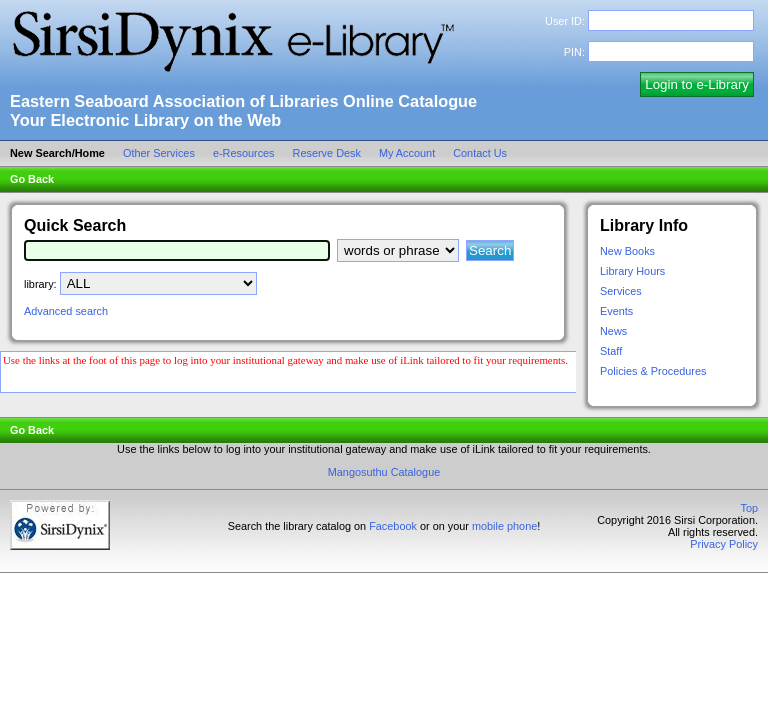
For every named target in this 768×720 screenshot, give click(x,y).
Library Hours (632, 271)
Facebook (393, 526)
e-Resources (247, 153)
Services (621, 291)
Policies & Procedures (653, 371)
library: (40, 284)
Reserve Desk (330, 153)
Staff (611, 351)
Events (616, 311)
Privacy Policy (724, 544)
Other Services (162, 153)
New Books (627, 251)
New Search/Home (60, 153)
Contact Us (483, 153)
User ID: (565, 21)
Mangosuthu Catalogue (384, 472)
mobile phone (504, 526)
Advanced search (66, 311)
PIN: (574, 52)
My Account (410, 153)
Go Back (32, 179)
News (613, 331)
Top (749, 508)
